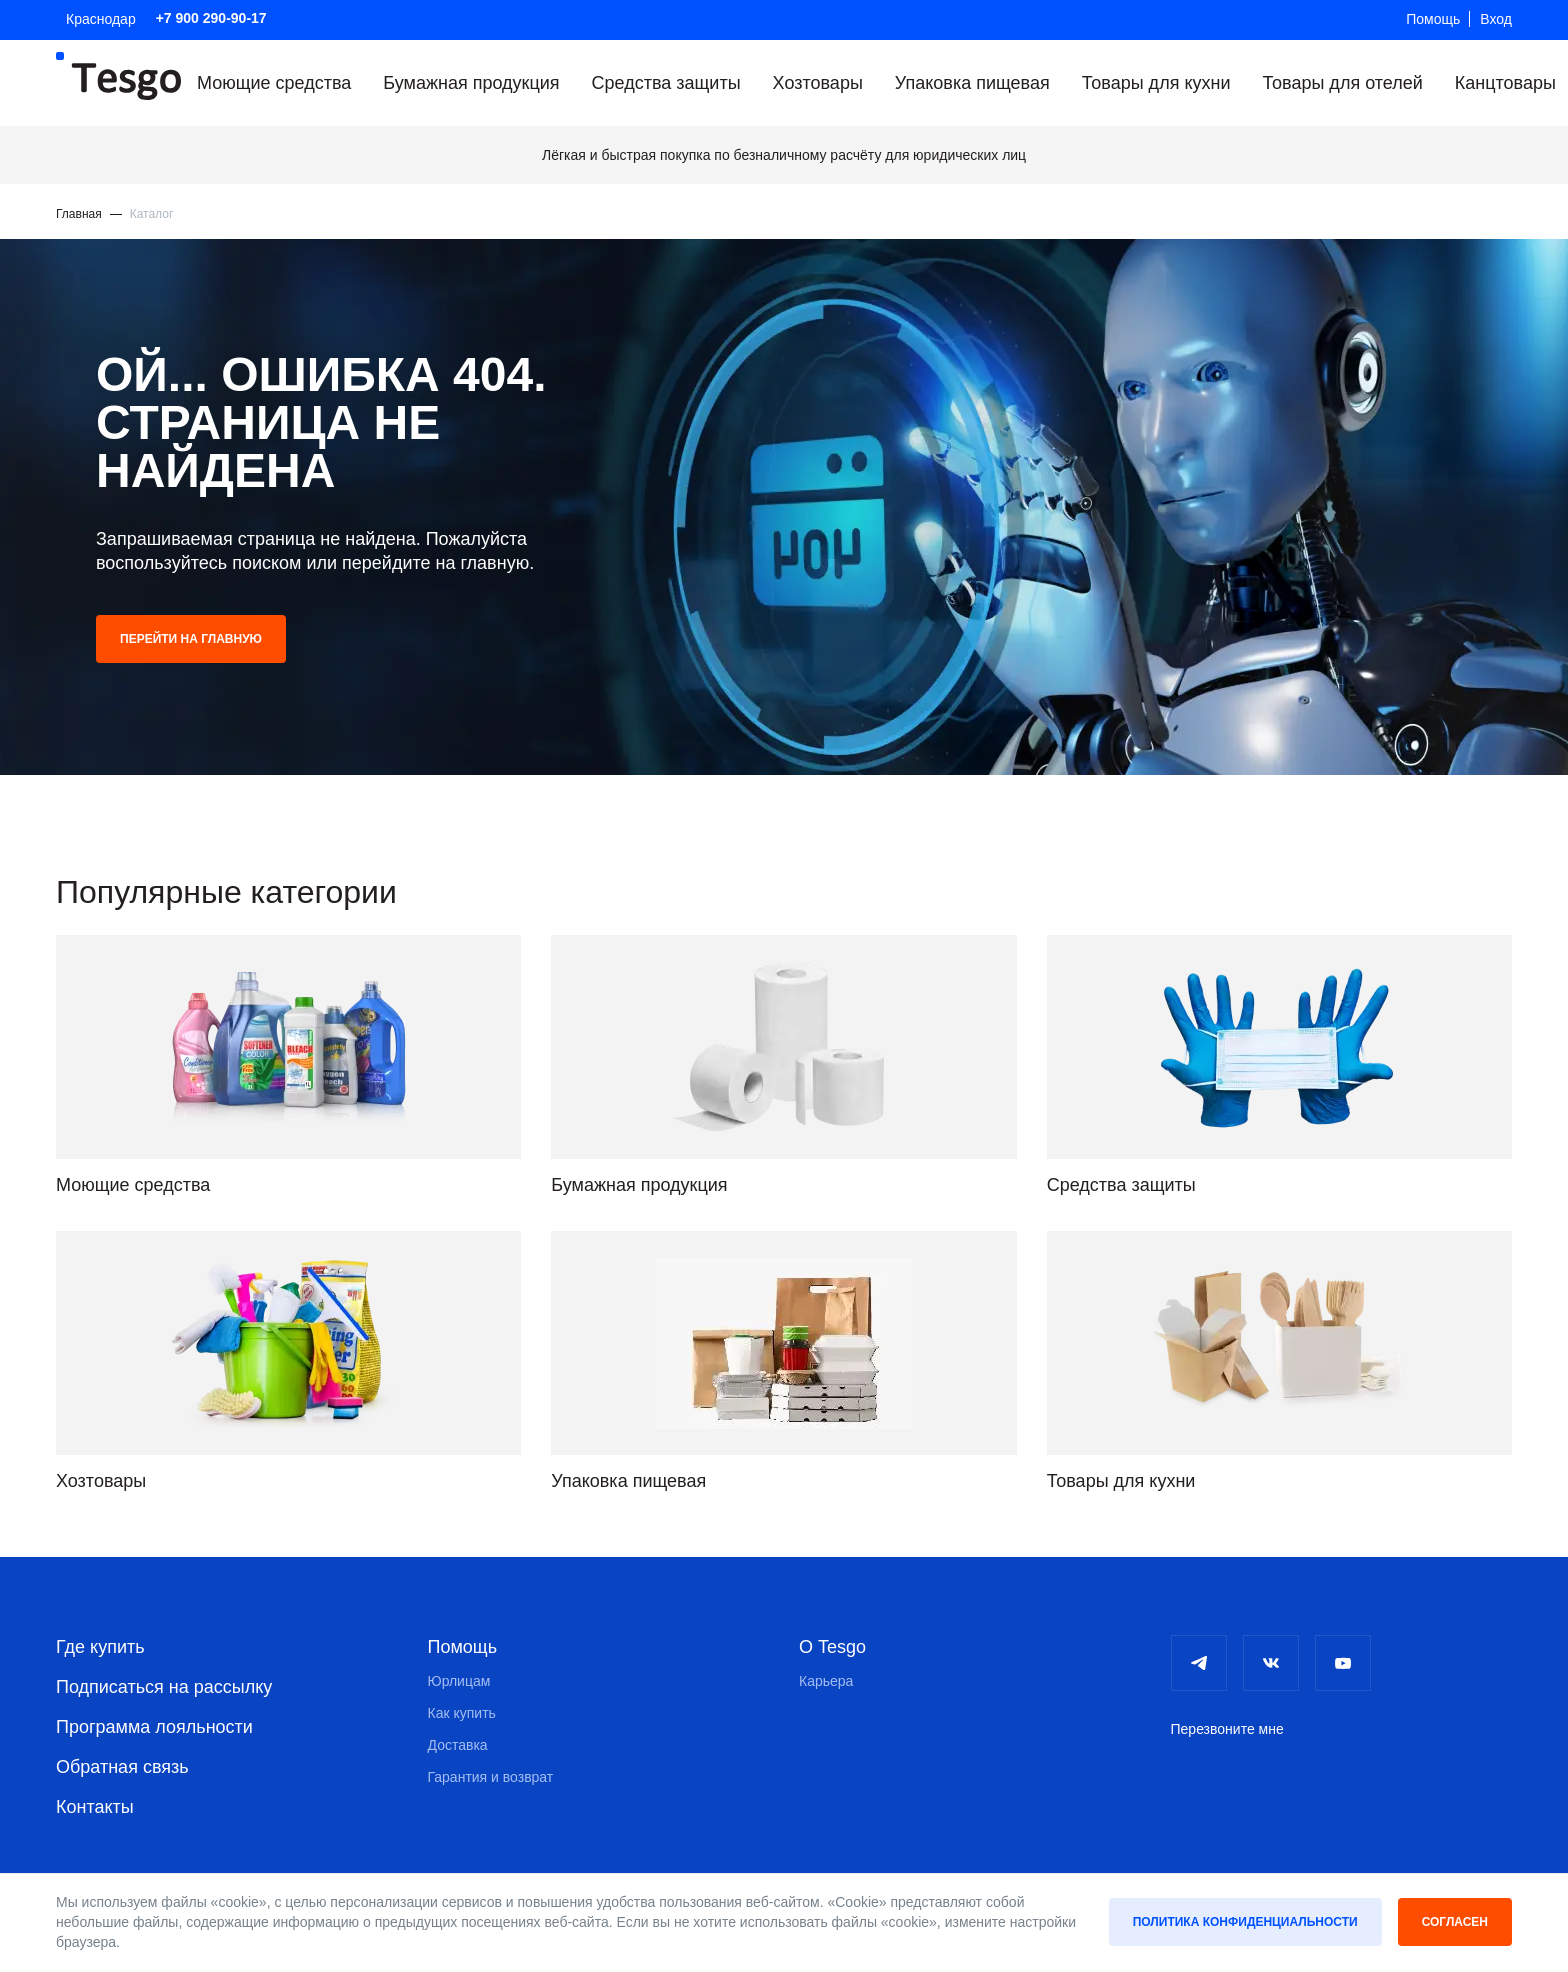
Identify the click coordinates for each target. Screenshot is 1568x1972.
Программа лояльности (154, 1726)
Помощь (1433, 19)
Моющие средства (274, 83)
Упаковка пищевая (972, 83)
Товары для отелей (1342, 83)
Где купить (100, 1646)
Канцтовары (1505, 83)
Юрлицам (459, 1680)
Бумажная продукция (471, 83)
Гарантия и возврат (491, 1776)
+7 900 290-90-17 (211, 18)
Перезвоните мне (1227, 1728)
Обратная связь (122, 1766)
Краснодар (101, 19)
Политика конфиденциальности (1245, 1922)
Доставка (458, 1744)
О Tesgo (832, 1646)
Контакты (95, 1806)
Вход (1496, 19)
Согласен (1455, 1922)
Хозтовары (818, 83)
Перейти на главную (191, 639)
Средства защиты (666, 83)
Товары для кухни (1156, 83)
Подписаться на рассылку (164, 1686)
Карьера (826, 1680)
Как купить (462, 1712)
